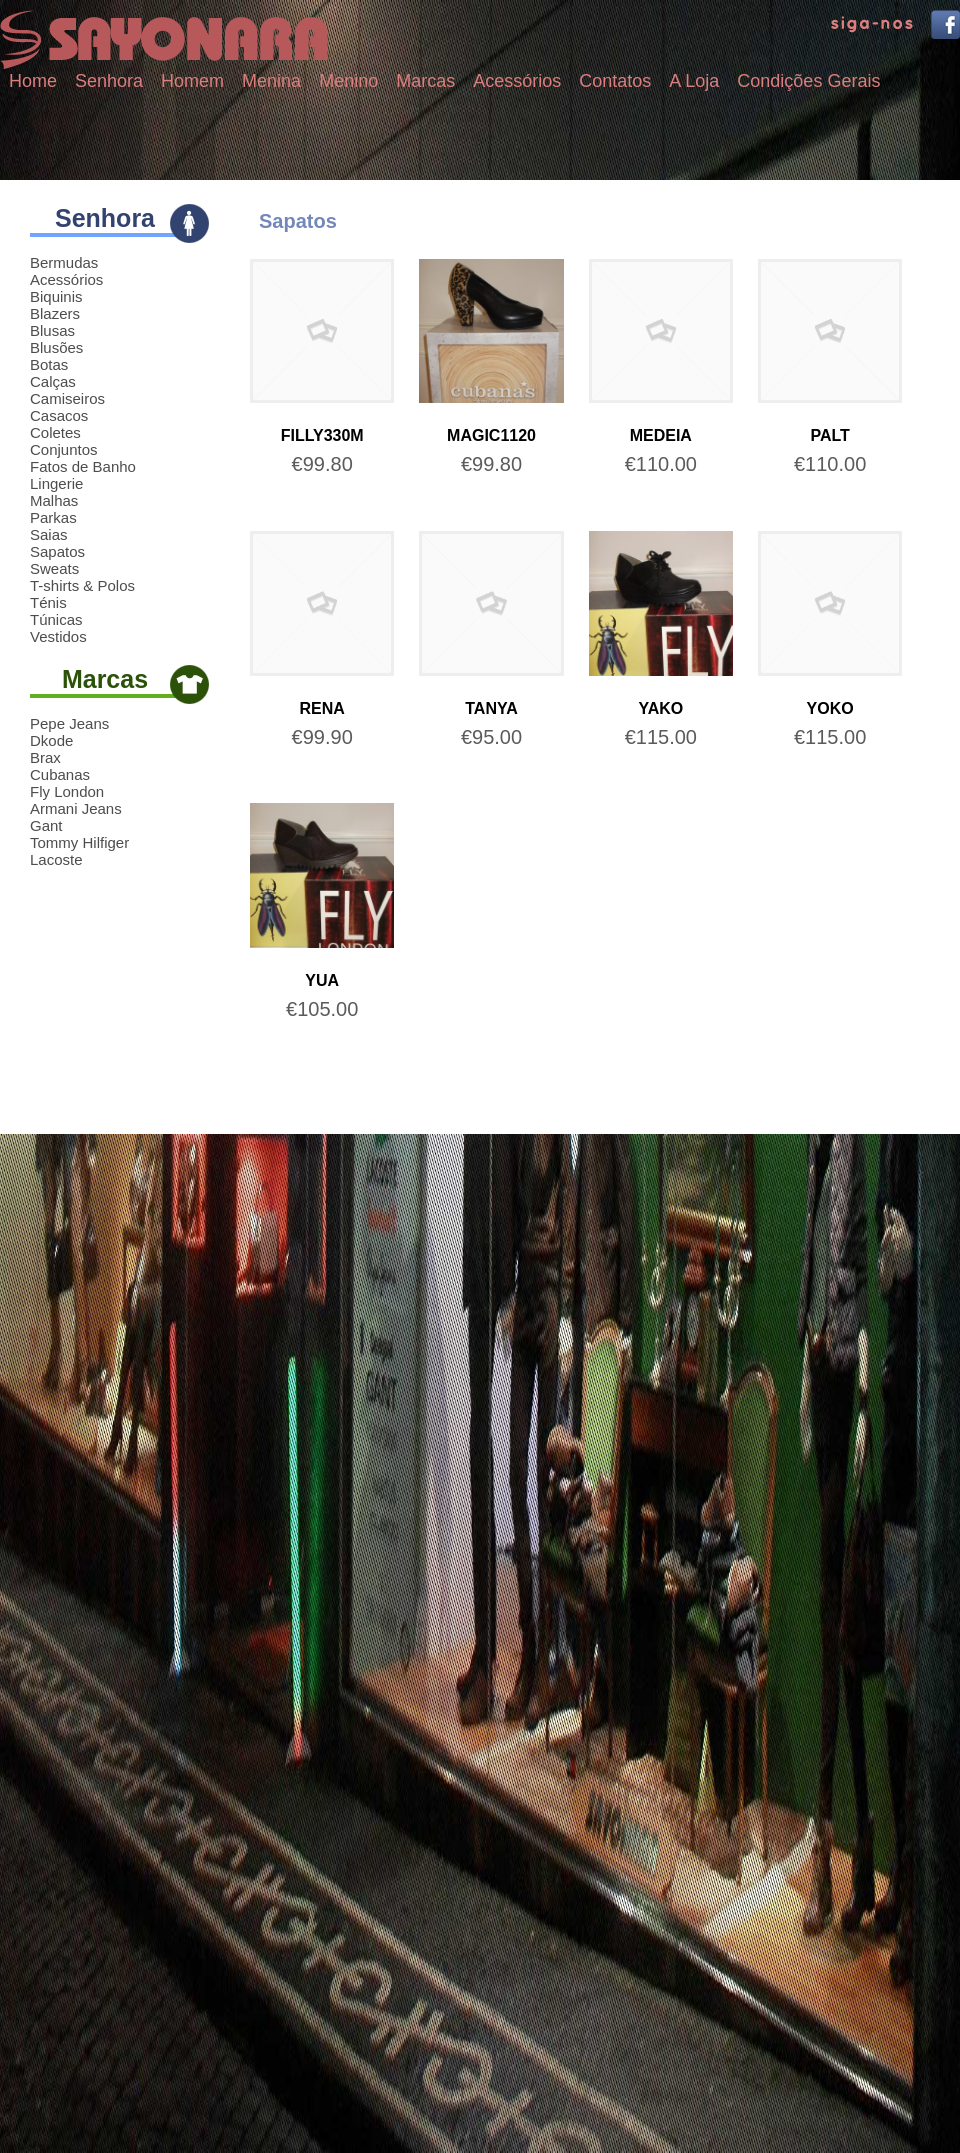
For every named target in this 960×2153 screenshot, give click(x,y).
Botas (49, 364)
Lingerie (56, 483)
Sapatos (57, 551)
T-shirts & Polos (82, 585)
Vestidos (58, 636)
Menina (271, 81)
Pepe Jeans (69, 723)
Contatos (615, 81)
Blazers (55, 313)
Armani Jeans (76, 808)
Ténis (48, 602)
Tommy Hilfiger (79, 842)
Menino (348, 81)
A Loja (694, 81)
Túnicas (56, 619)
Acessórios (517, 81)
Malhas (54, 500)
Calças (53, 381)
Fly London (67, 791)
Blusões (56, 347)
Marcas (425, 81)
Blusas (52, 330)
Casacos (59, 415)
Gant (46, 825)
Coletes (55, 432)
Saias (49, 534)
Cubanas (60, 774)
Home (33, 81)
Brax (45, 757)
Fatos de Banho (83, 466)
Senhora (109, 81)
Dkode (51, 740)
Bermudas (64, 262)
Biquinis (56, 296)
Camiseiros (67, 398)
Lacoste (56, 859)
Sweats (54, 568)
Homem (192, 81)
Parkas (53, 517)
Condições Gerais (808, 81)
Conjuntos (64, 449)
